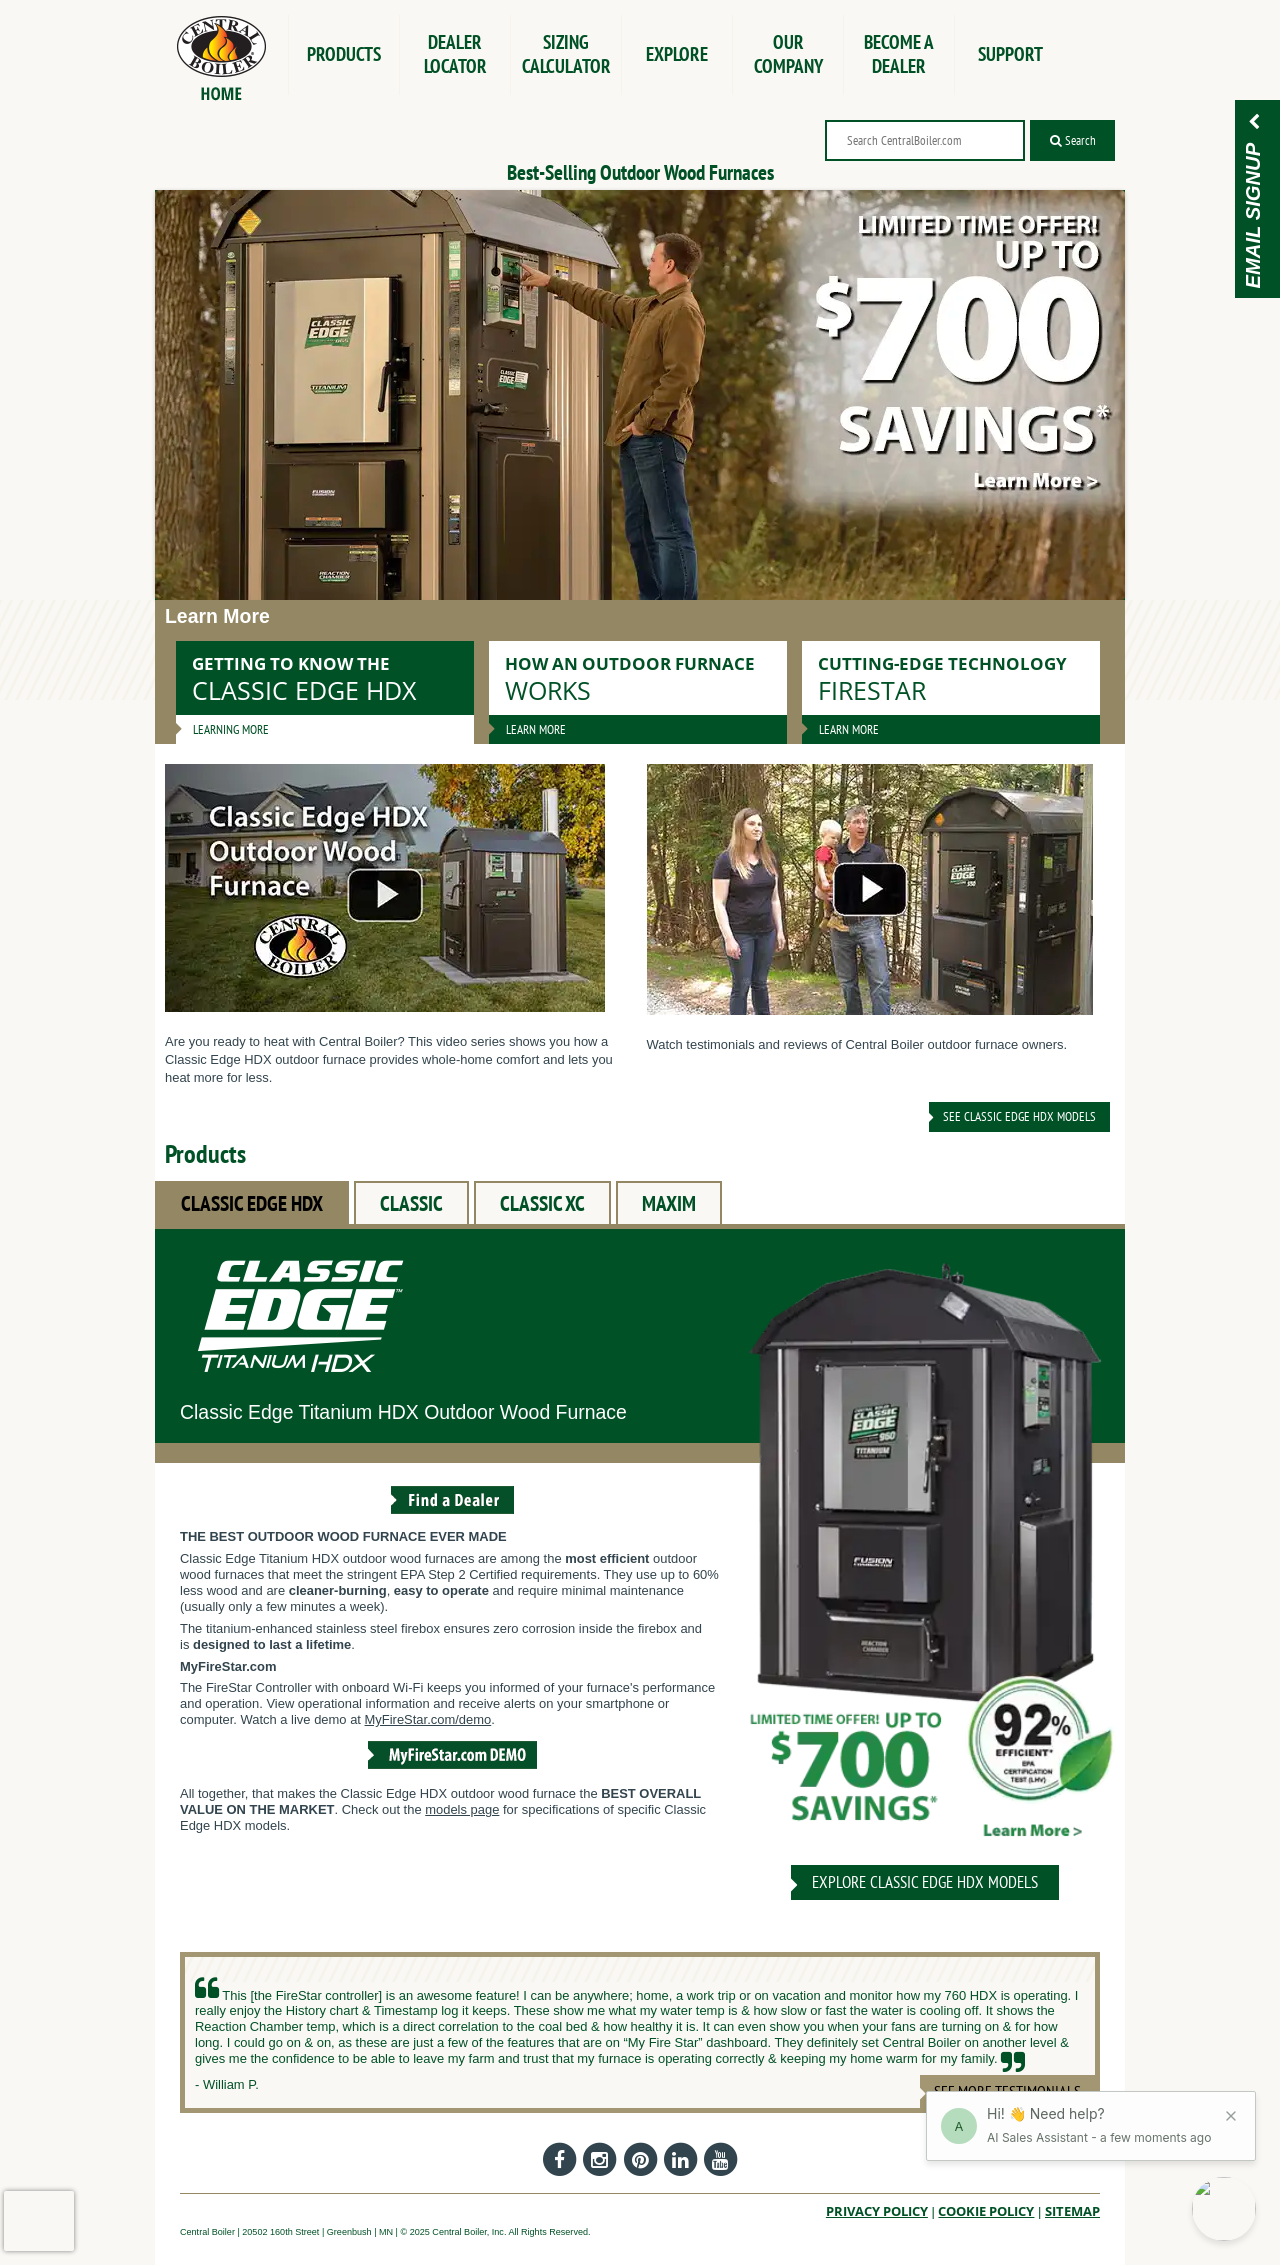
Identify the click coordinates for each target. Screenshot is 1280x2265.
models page (462, 1809)
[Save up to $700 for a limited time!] (640, 395)
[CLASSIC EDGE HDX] (925, 1560)
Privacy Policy (877, 2211)
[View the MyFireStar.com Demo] (452, 1771)
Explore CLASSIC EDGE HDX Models (925, 1882)
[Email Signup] (1254, 123)
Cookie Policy (986, 2211)
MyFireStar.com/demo (428, 1719)
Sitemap (1072, 2211)
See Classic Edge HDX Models (1019, 1116)
